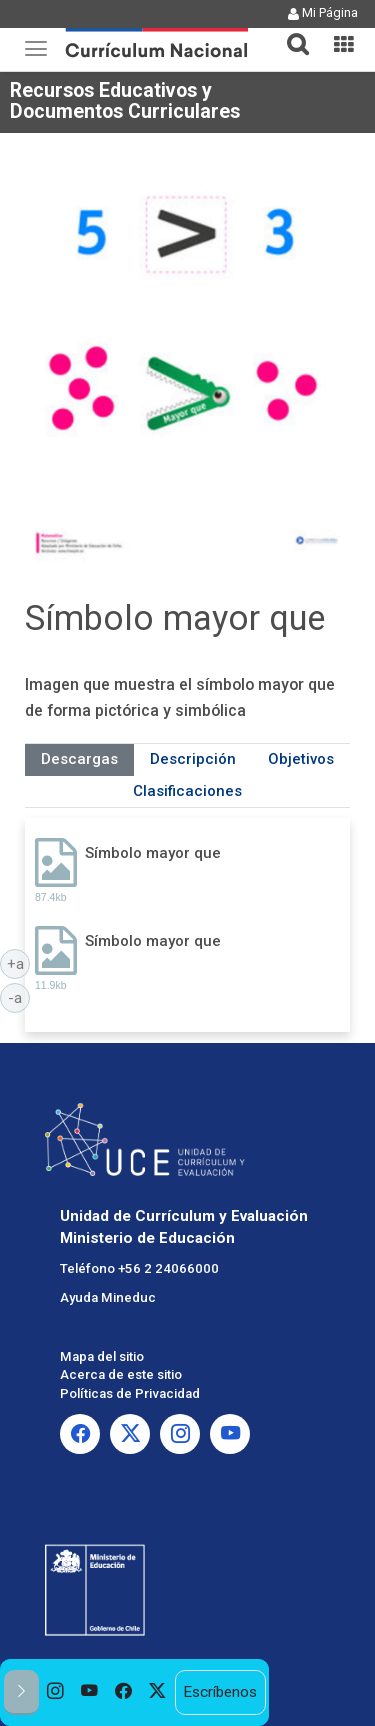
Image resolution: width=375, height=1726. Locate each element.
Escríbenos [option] (220, 1692)
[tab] (290, 32)
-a (19, 997)
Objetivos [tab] (301, 759)
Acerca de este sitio (121, 1374)
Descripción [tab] (193, 759)
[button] (290, 32)
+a (19, 963)
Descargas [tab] (79, 759)
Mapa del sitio (102, 1356)
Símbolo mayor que (153, 853)
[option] (56, 1692)
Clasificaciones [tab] (187, 791)
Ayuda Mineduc (108, 1297)
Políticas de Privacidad (130, 1393)
